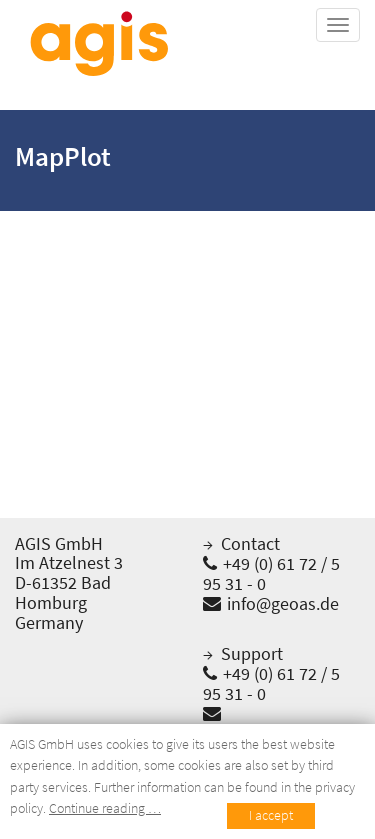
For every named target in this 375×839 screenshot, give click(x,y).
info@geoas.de (271, 603)
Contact (248, 543)
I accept (271, 815)
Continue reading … (105, 808)
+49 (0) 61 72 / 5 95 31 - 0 (271, 573)
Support (250, 653)
